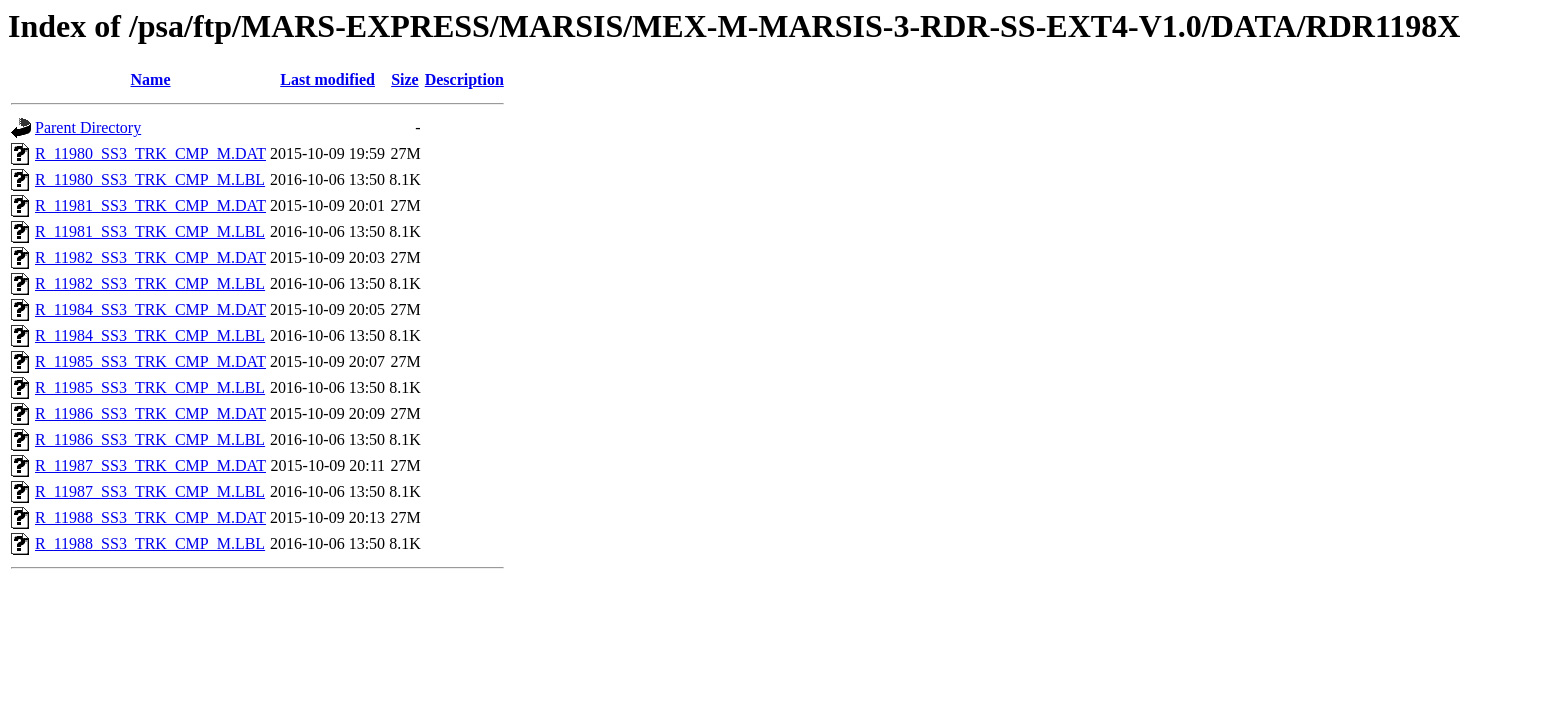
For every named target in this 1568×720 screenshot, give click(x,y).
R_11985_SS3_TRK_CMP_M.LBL (150, 387)
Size (405, 79)
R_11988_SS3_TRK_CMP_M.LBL (150, 543)
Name (151, 79)
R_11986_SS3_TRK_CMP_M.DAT (150, 413)
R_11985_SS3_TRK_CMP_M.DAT (150, 361)
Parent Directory (88, 127)
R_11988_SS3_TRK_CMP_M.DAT (150, 517)
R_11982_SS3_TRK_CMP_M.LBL (150, 283)
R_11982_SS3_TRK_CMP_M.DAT (150, 257)
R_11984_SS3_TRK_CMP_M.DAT (150, 309)
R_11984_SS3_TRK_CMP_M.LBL (150, 335)
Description (464, 79)
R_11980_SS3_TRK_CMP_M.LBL (150, 179)
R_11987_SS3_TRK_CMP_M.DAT (150, 465)
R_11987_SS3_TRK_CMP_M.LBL (150, 491)
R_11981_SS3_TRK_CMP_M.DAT (150, 205)
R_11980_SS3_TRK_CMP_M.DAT (150, 153)
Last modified (327, 79)
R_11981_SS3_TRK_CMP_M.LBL (150, 231)
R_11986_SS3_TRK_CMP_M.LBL (150, 439)
